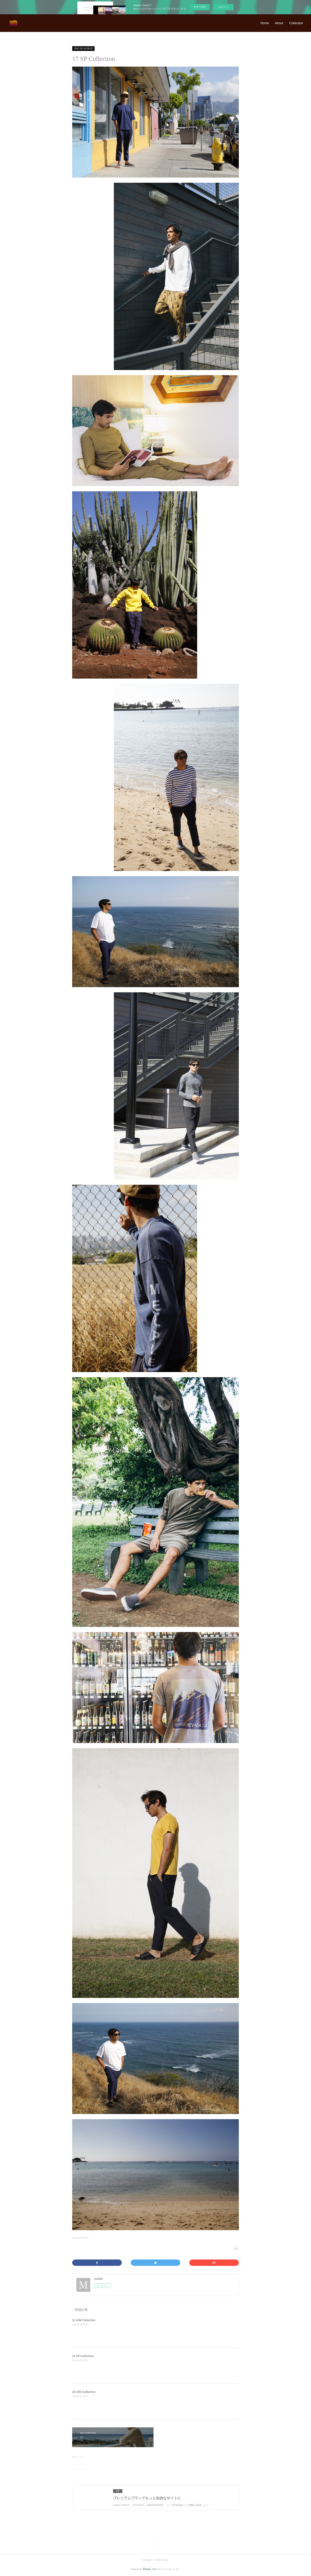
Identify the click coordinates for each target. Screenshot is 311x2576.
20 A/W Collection (84, 2391)
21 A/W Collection (84, 2320)
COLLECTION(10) (80, 2238)
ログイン (224, 7)
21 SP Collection (83, 2356)
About (279, 23)
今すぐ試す (199, 6)
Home (264, 23)
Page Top (155, 2544)
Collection (296, 23)
